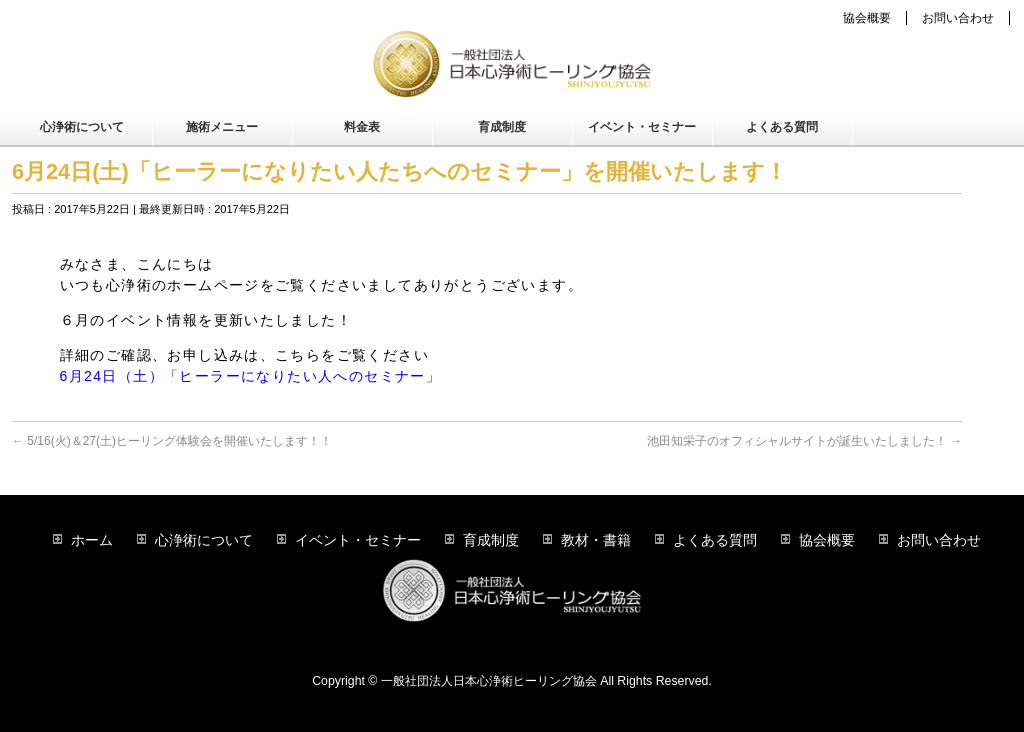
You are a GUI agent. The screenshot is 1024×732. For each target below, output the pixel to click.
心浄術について (204, 540)
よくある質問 (715, 540)
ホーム (92, 540)
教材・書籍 (596, 540)
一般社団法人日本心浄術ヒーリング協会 (489, 681)
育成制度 (491, 540)
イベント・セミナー (358, 540)
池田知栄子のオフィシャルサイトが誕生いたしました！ (804, 441)
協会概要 (867, 18)
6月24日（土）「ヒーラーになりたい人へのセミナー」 (251, 376)
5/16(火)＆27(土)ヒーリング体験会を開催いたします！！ (172, 441)
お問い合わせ (958, 18)
